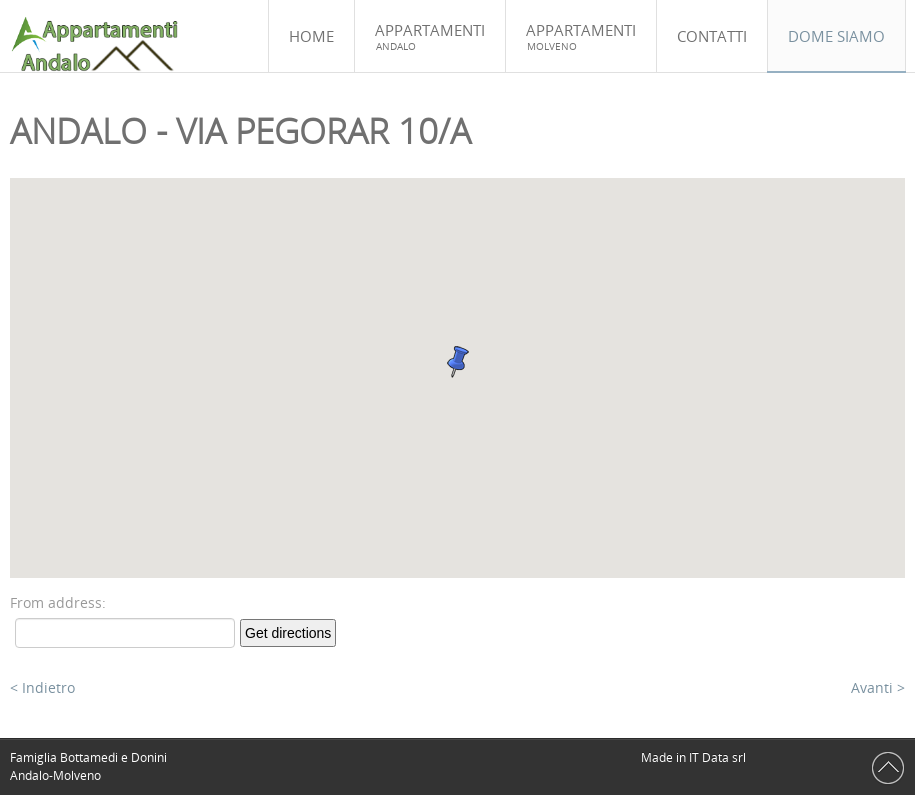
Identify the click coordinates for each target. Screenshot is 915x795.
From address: (58, 602)
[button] (458, 362)
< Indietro (42, 687)
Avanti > (878, 687)
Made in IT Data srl (695, 757)
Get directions (288, 633)
